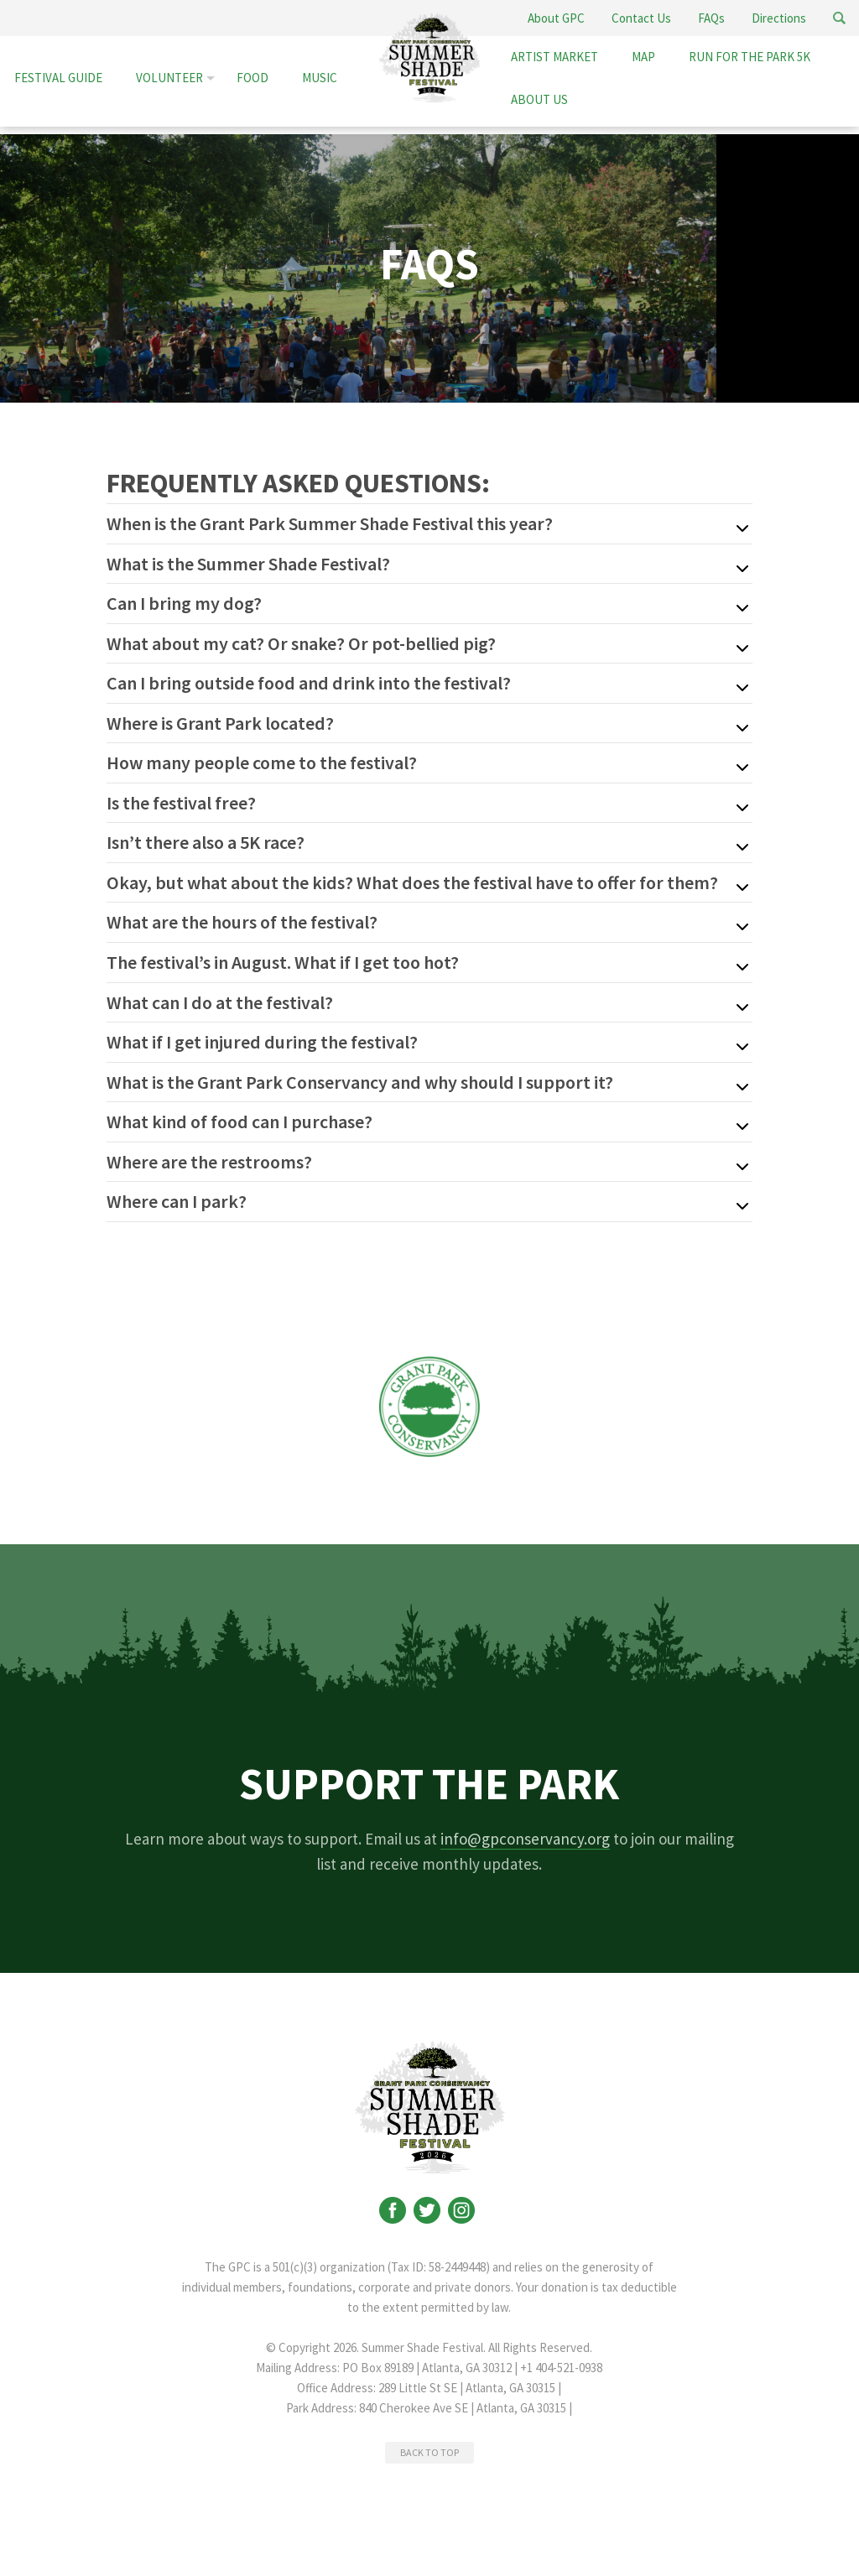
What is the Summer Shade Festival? (248, 563)
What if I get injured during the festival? (262, 1036)
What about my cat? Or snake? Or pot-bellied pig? (301, 641)
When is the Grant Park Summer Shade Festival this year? (330, 523)
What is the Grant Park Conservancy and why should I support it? (360, 1075)
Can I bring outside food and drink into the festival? (309, 681)
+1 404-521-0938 (561, 2359)
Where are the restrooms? (209, 1154)
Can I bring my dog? (184, 602)
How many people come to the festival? (262, 760)
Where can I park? (177, 1193)
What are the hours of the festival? (242, 917)
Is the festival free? (181, 799)
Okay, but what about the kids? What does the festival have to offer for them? (412, 878)
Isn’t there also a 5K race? (206, 839)
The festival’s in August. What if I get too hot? (283, 957)
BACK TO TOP (429, 2444)
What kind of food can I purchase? (239, 1115)
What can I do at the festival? (220, 996)
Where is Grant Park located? (220, 720)
